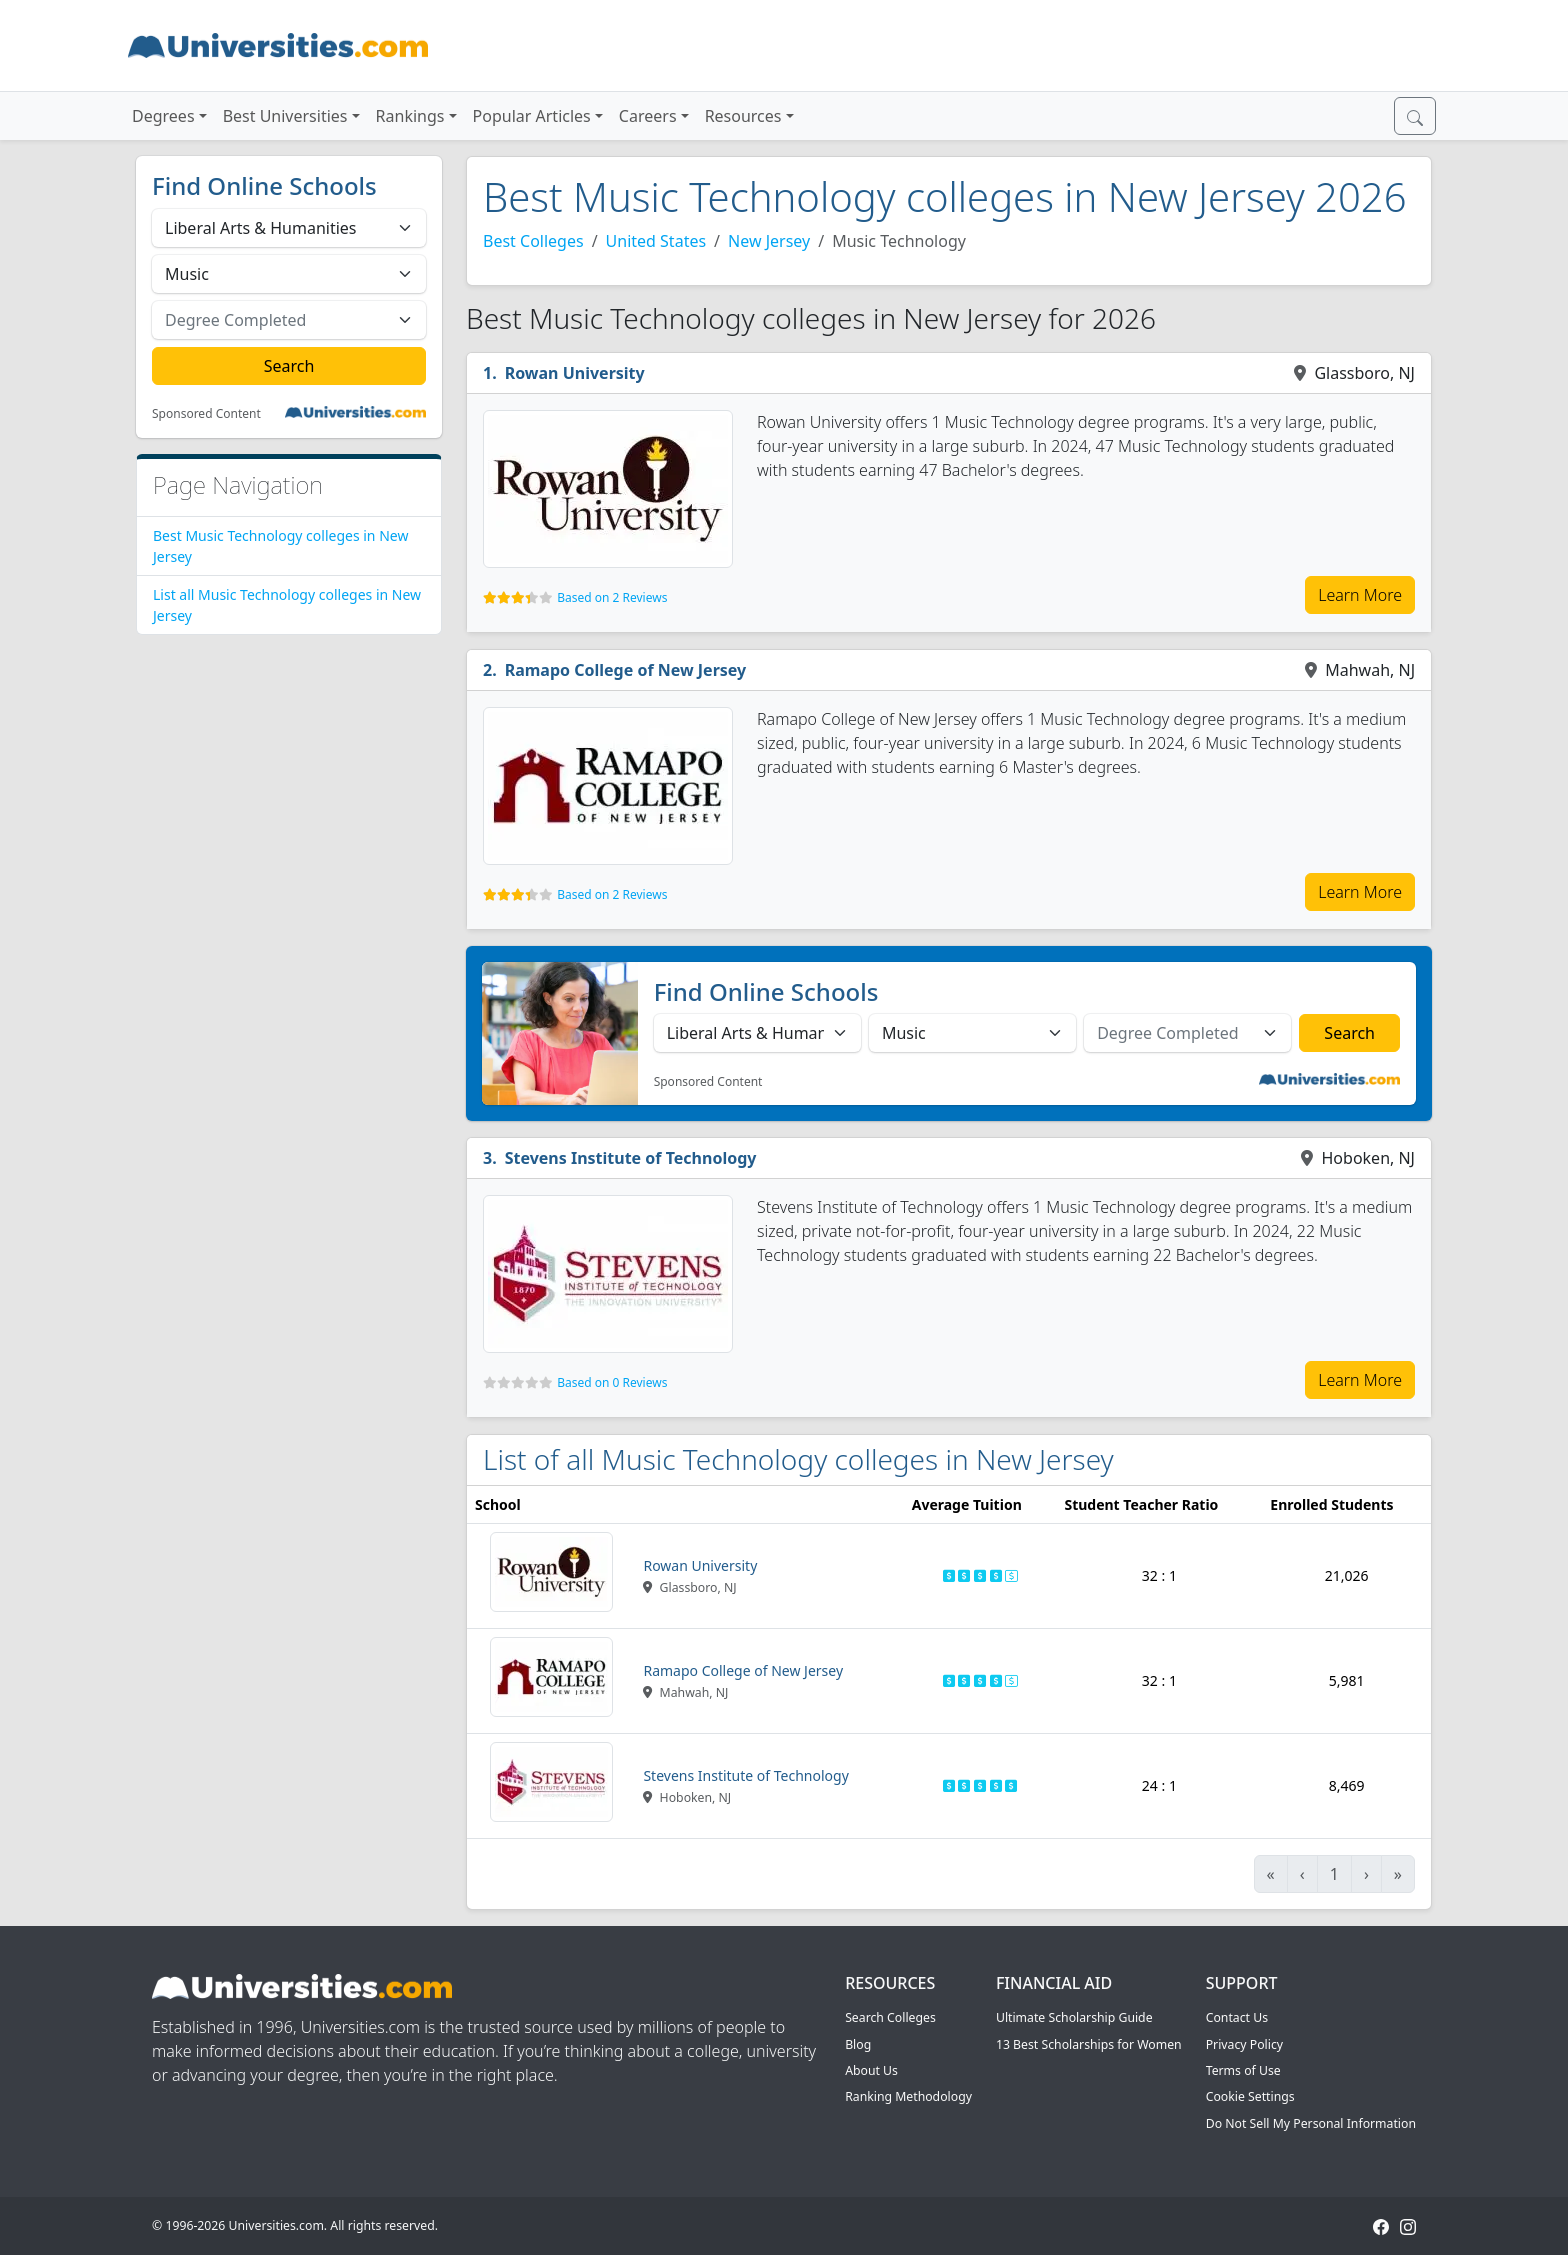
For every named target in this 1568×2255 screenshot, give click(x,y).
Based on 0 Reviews (612, 1382)
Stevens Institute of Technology (631, 1158)
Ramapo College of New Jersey (626, 670)
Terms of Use (1243, 2070)
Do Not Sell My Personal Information (1311, 2123)
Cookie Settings (1250, 2096)
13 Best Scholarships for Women (1089, 2044)
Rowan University (575, 373)
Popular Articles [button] (532, 116)
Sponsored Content (206, 414)
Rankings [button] (410, 116)
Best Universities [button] (285, 116)
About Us (871, 2070)
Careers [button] (648, 116)
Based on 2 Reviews (612, 597)
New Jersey (769, 241)
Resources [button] (743, 116)
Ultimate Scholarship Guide (1074, 2017)
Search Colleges (890, 2017)
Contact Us (1237, 2017)
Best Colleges (533, 241)
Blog (858, 2044)
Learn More (1360, 595)
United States (656, 241)
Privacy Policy (1244, 2044)
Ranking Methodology (908, 2096)
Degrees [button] (163, 116)
